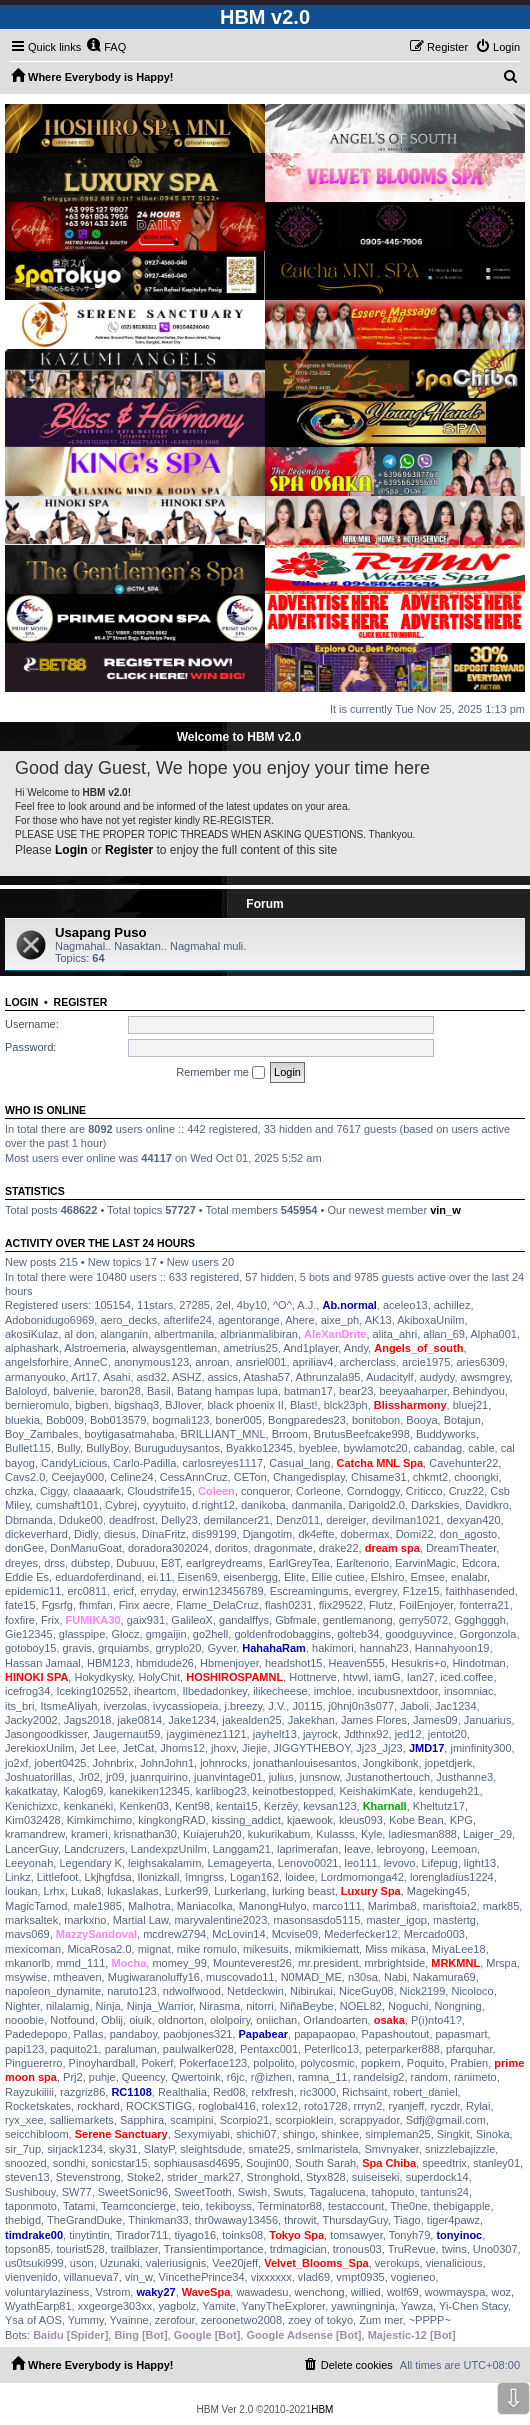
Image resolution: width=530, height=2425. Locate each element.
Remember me (220, 1073)
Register (129, 850)
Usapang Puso (101, 932)
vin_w (445, 1210)
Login (71, 850)
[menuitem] (106, 47)
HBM (322, 2409)
